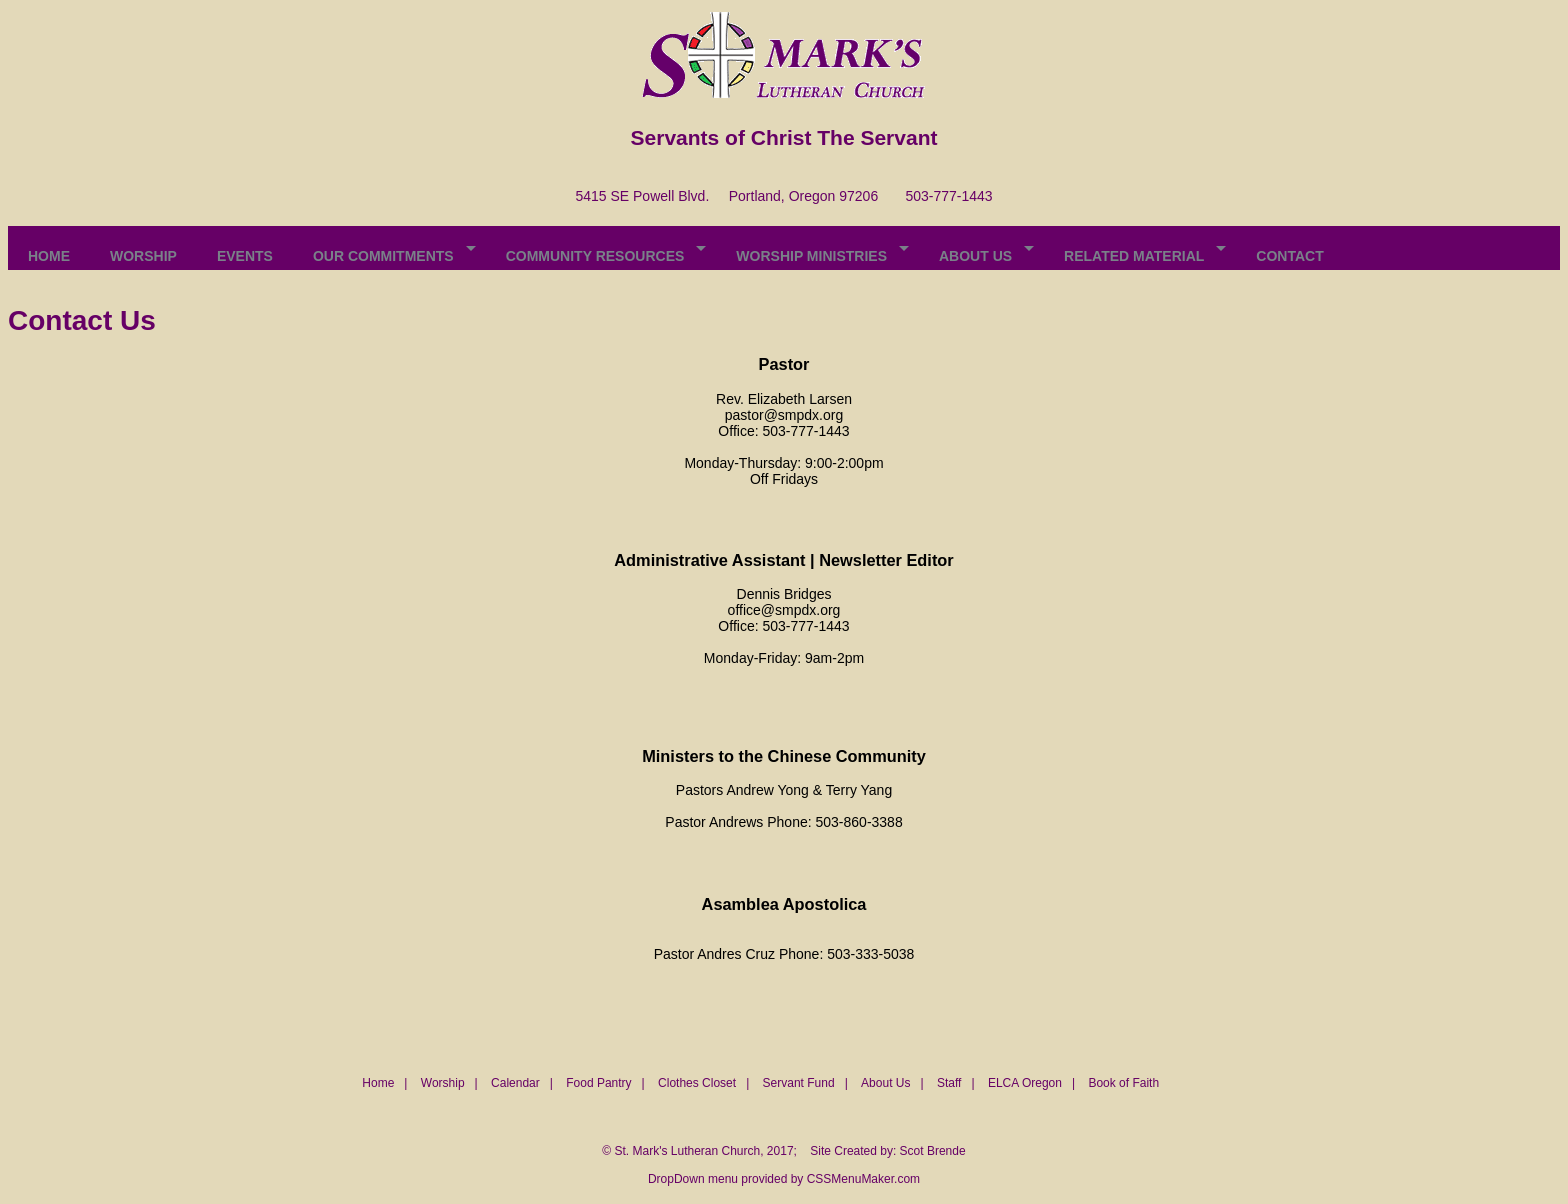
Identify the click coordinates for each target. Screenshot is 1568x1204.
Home (378, 1083)
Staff (949, 1083)
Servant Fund (799, 1083)
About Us (885, 1083)
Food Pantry (598, 1083)
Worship (443, 1083)
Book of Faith (1123, 1083)
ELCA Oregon (1025, 1083)
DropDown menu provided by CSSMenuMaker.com (784, 1179)
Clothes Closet (697, 1083)
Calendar (515, 1083)
